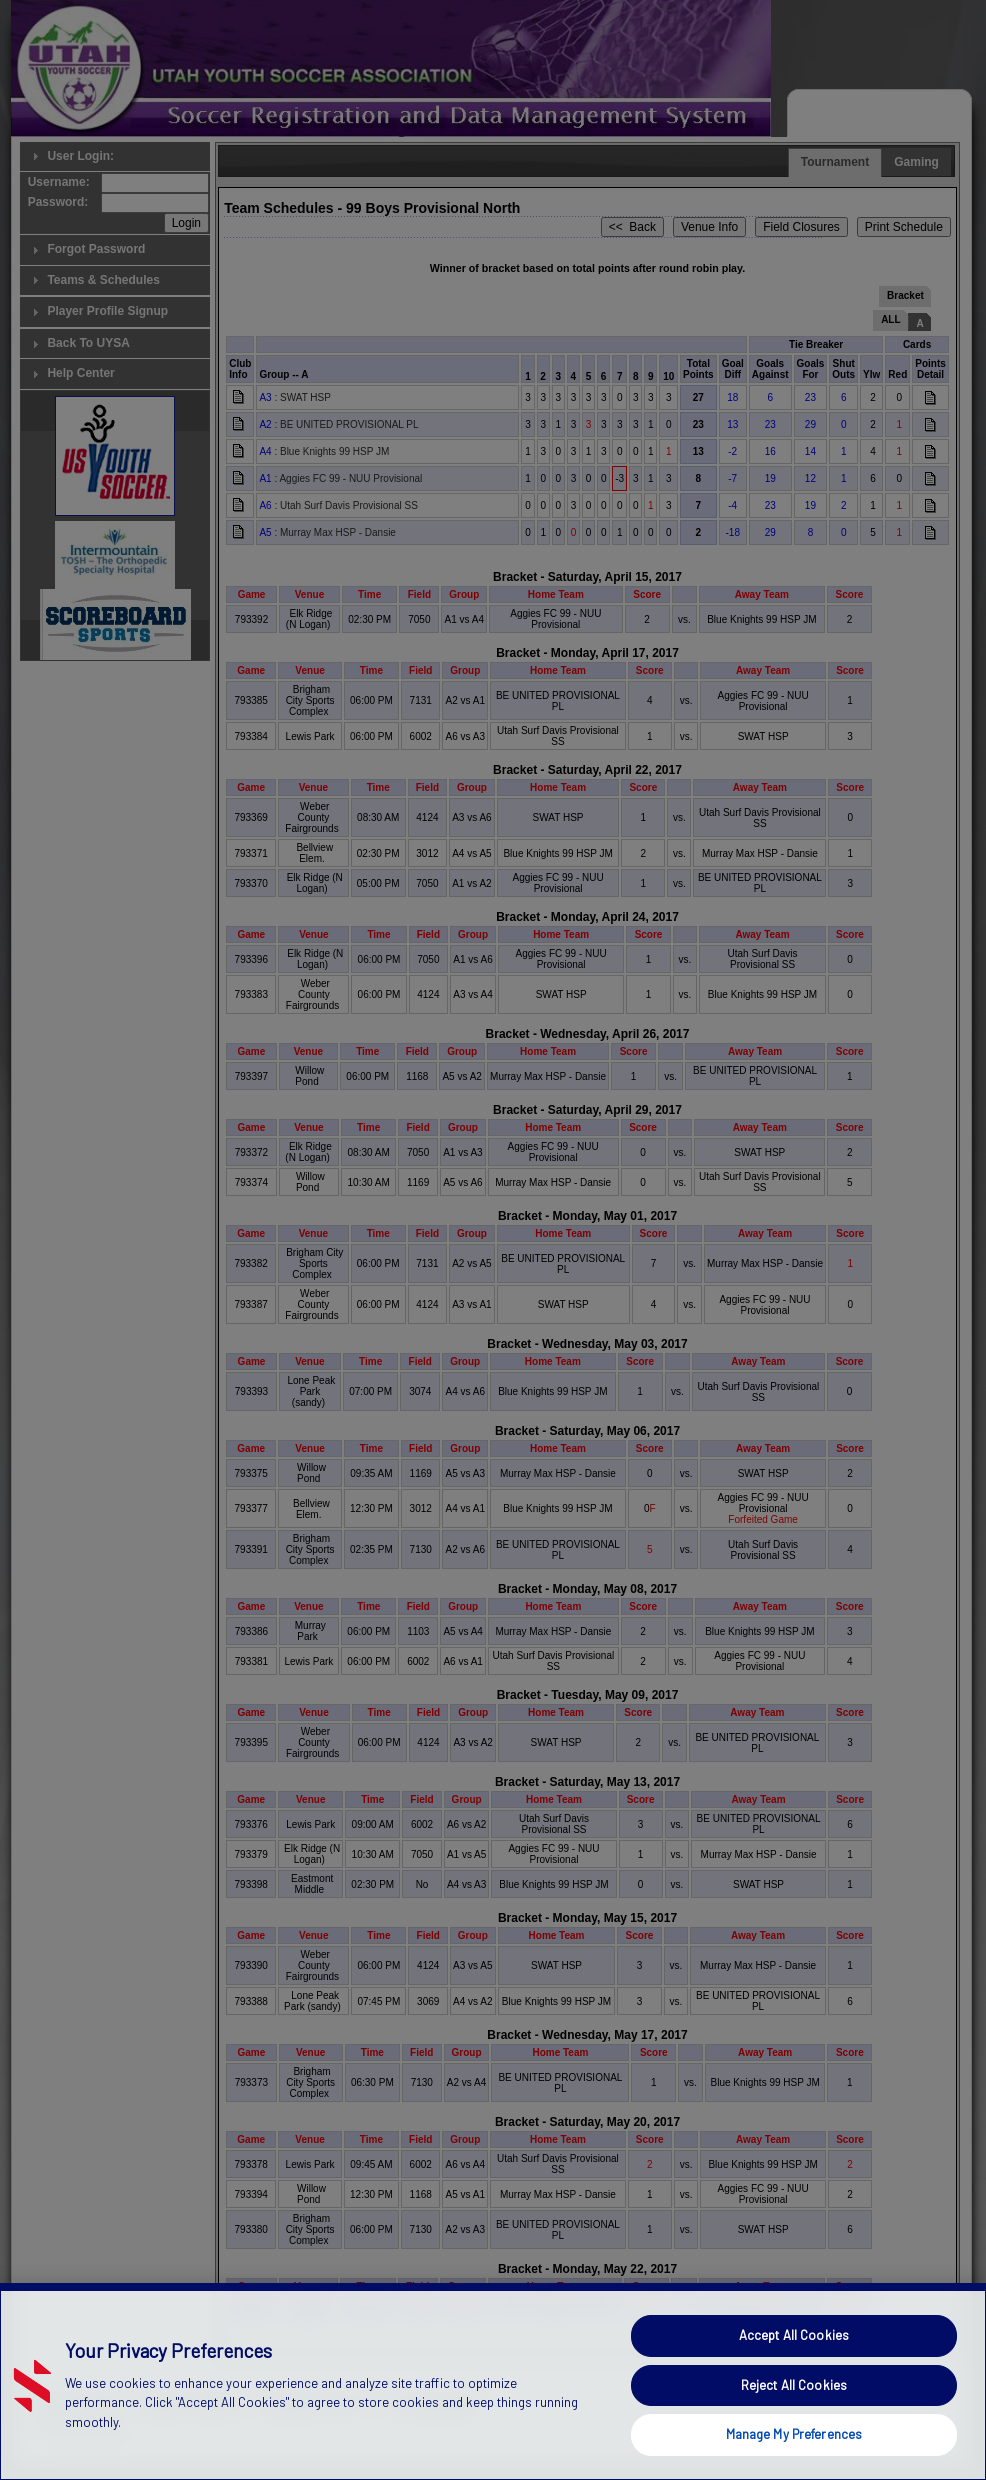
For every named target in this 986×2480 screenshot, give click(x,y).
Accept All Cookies (794, 2423)
